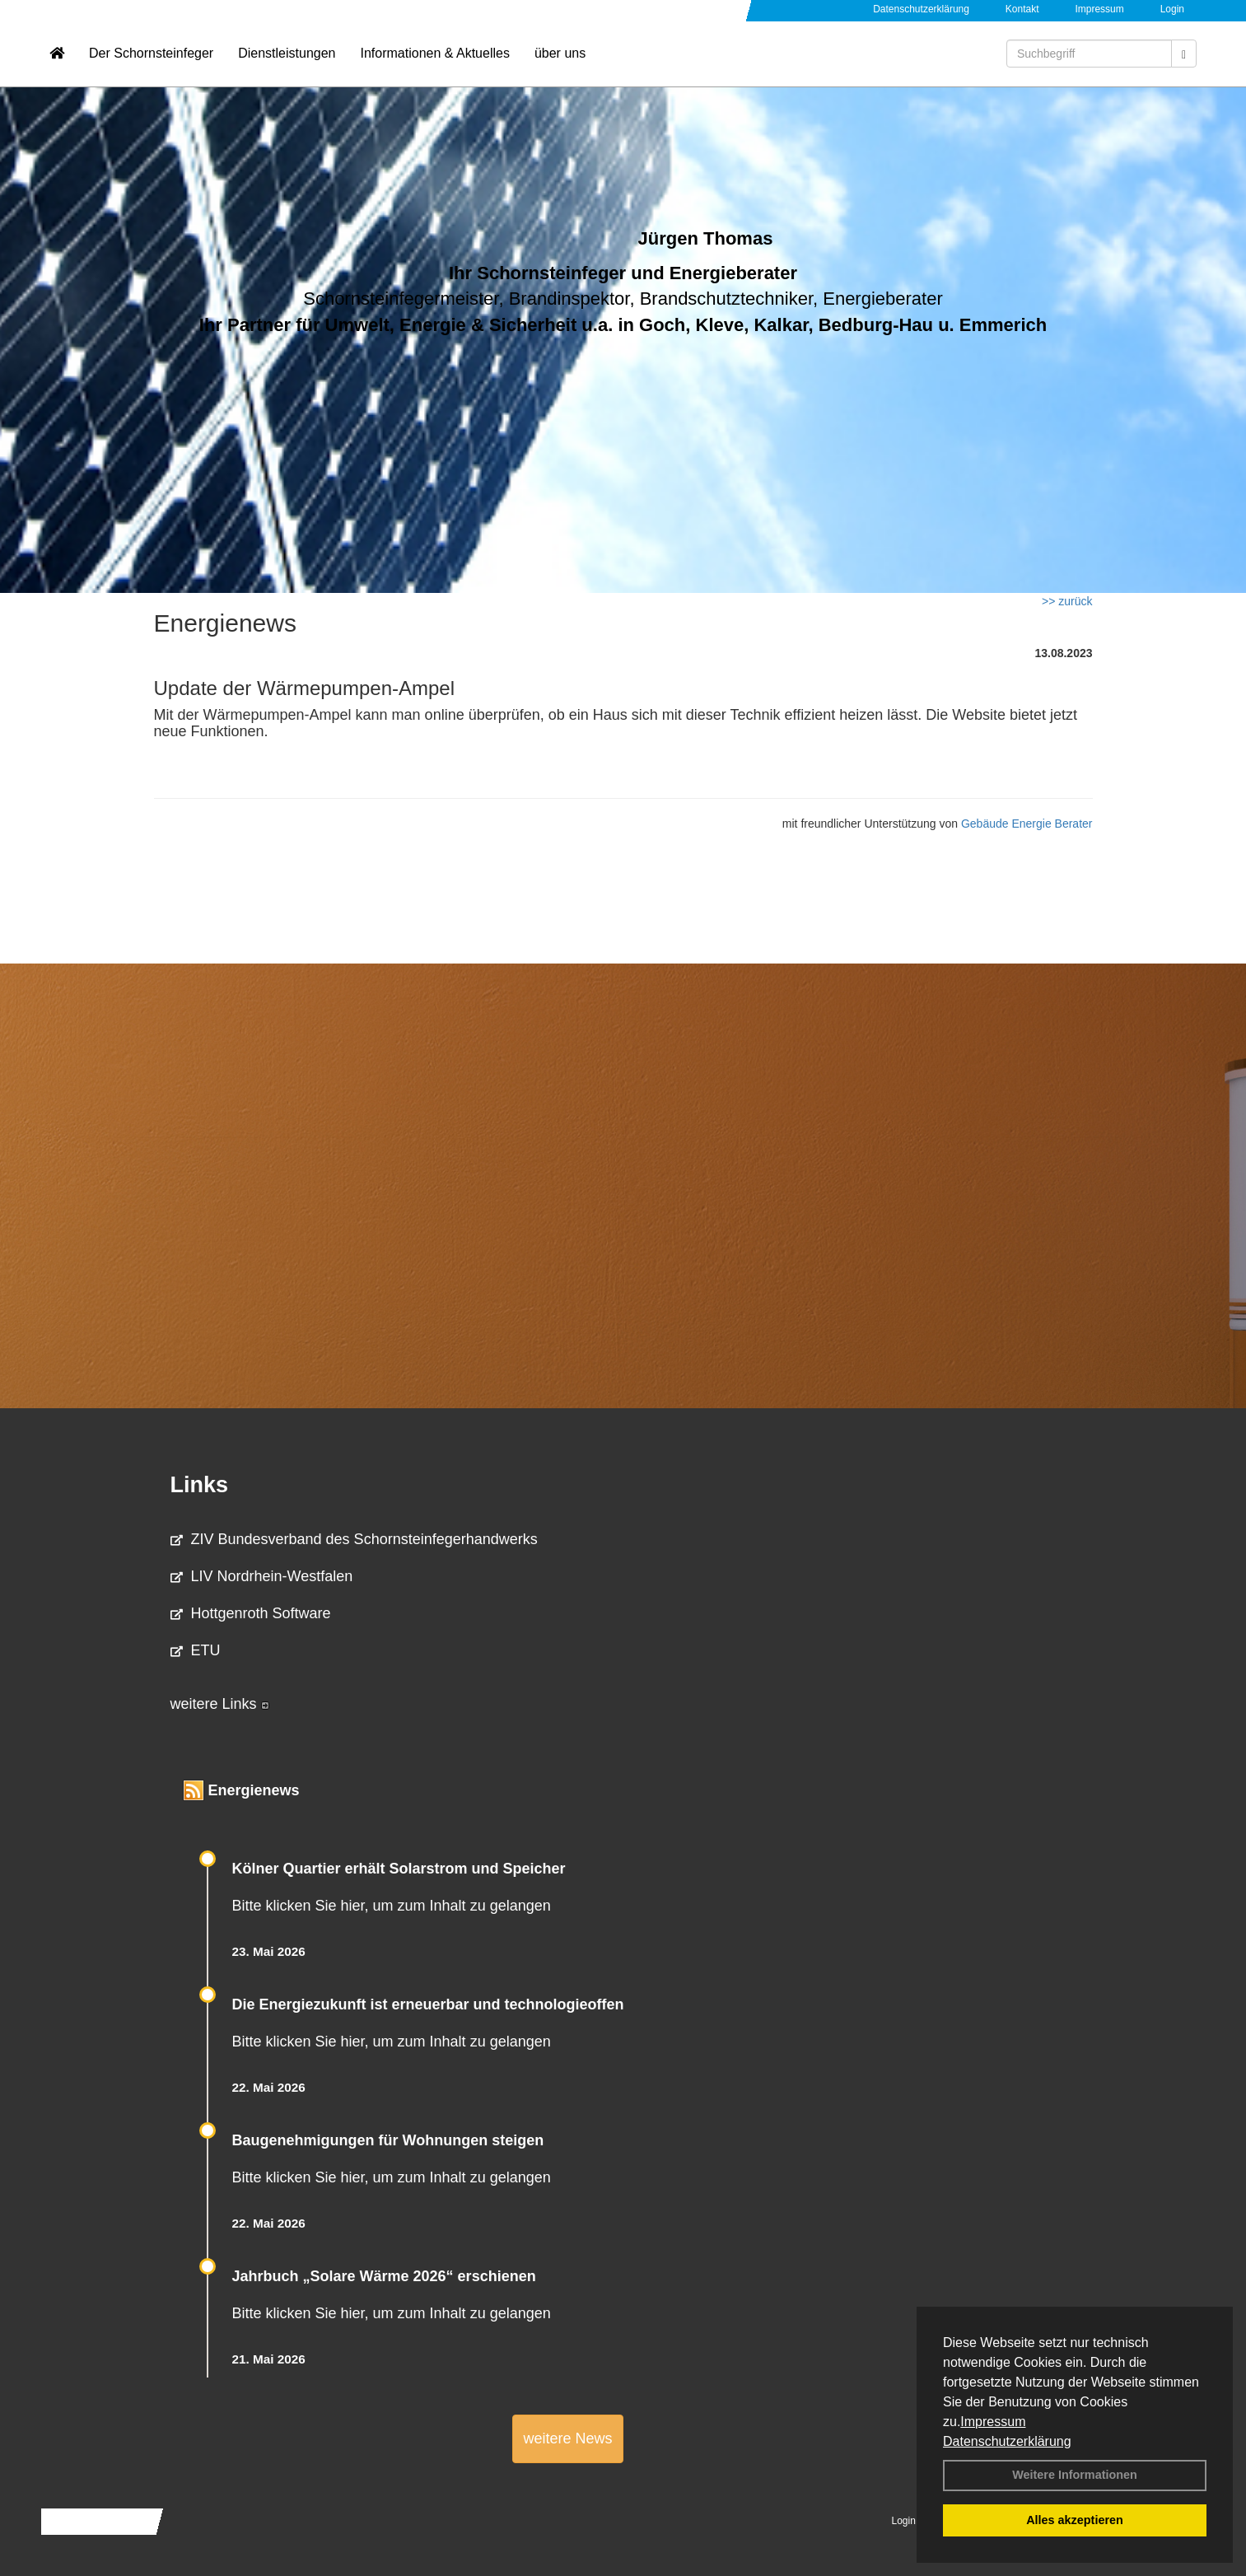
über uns (560, 62)
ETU (195, 1650)
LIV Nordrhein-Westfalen (261, 1576)
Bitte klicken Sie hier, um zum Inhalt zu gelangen (391, 1905)
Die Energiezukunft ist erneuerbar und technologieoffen (428, 2004)
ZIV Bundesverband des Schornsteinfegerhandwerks (354, 1539)
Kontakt (1022, 9)
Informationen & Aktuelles (434, 62)
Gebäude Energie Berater (1027, 823)
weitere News (567, 2438)
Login (1172, 9)
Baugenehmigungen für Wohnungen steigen (388, 2140)
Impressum (992, 2422)
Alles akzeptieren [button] (1074, 2520)
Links (199, 1484)
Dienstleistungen (286, 62)
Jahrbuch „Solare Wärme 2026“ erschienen (384, 2276)
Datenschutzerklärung (1007, 2441)
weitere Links (219, 1704)
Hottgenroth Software (250, 1613)
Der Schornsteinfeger (151, 62)
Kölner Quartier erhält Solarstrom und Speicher (399, 1868)
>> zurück (1067, 601)
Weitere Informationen (1074, 2474)
